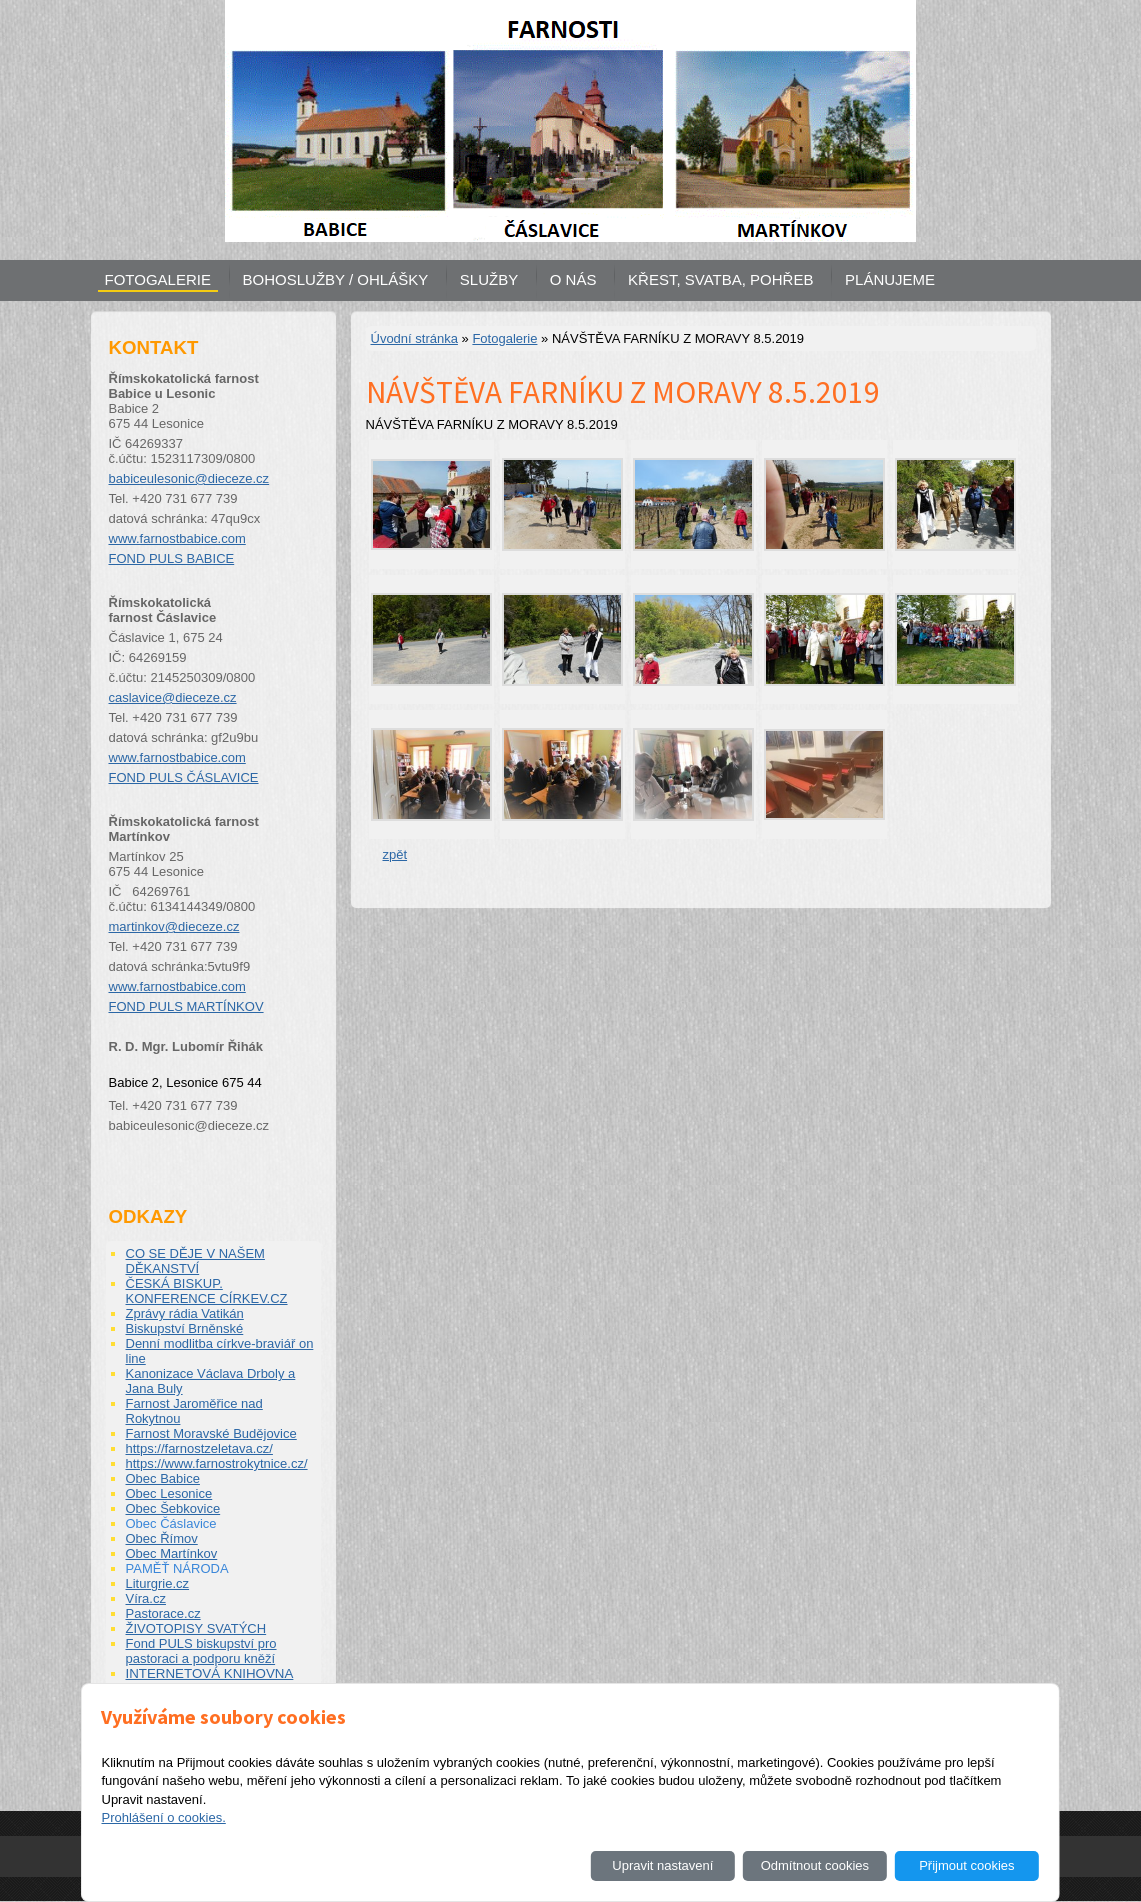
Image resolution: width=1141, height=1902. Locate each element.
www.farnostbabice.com (177, 538)
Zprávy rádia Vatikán (185, 1313)
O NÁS (573, 279)
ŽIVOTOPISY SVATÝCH (196, 1628)
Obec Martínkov (172, 1553)
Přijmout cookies (966, 1865)
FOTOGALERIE (158, 279)
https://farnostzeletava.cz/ (199, 1448)
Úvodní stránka (414, 338)
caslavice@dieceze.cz (173, 697)
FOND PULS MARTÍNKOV (186, 1006)
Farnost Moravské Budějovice (211, 1433)
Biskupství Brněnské (185, 1328)
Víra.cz (146, 1598)
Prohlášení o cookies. (163, 1817)
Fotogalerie (504, 338)
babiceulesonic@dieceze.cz (189, 478)
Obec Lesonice (169, 1493)
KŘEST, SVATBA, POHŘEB (720, 279)
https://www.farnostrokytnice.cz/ (217, 1463)
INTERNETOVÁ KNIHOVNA (210, 1673)
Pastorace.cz (163, 1613)
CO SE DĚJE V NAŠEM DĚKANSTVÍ (195, 1261)
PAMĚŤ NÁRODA (177, 1568)
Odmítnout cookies (815, 1865)
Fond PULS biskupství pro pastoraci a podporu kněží (201, 1651)
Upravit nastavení (662, 1865)
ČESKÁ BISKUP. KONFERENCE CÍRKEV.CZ (207, 1291)
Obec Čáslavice (171, 1523)
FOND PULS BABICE (172, 558)
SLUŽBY (489, 279)
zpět (395, 854)
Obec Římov (162, 1538)
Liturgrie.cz (158, 1583)
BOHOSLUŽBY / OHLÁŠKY (336, 279)
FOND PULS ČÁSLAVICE (184, 777)
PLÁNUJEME (890, 279)
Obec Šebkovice (173, 1508)
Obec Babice (163, 1478)
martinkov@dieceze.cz (174, 926)
